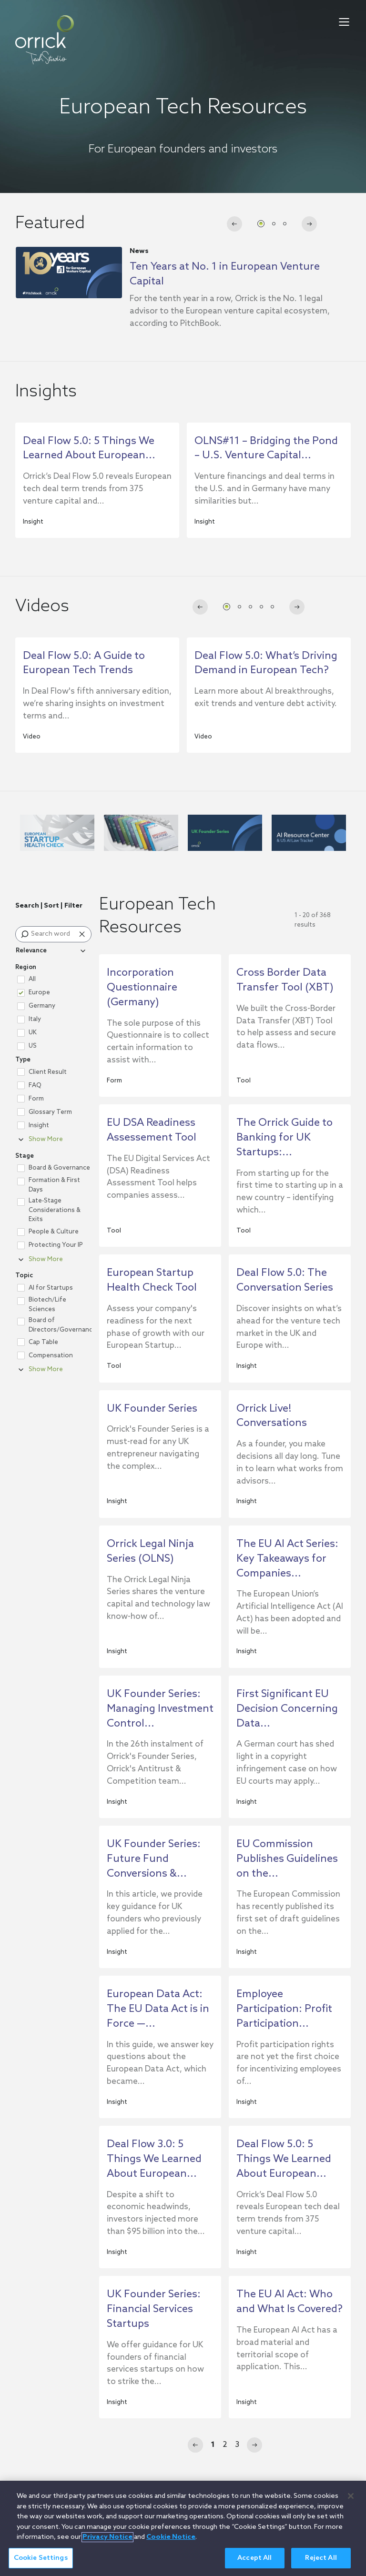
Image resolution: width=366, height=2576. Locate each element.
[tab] (260, 223)
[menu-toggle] (344, 22)
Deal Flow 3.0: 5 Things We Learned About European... (154, 2159)
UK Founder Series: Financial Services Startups (154, 2309)
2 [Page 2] (225, 2444)
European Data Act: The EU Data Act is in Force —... (158, 2009)
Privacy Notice (107, 2546)
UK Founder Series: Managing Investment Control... (160, 1709)
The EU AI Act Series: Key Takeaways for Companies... (287, 1559)
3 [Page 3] (237, 2444)
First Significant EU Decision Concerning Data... (287, 1709)
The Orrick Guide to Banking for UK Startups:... (284, 1138)
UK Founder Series (152, 1409)
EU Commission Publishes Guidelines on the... (287, 1859)
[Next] (254, 2445)
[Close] (350, 2505)
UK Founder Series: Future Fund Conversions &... (154, 1859)
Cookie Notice (170, 2546)
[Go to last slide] (234, 224)
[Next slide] (309, 224)
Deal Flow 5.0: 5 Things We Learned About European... (283, 2159)
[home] (44, 39)
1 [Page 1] (213, 2444)
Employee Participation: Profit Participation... (284, 2009)
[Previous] (195, 2445)
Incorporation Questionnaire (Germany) (142, 988)
